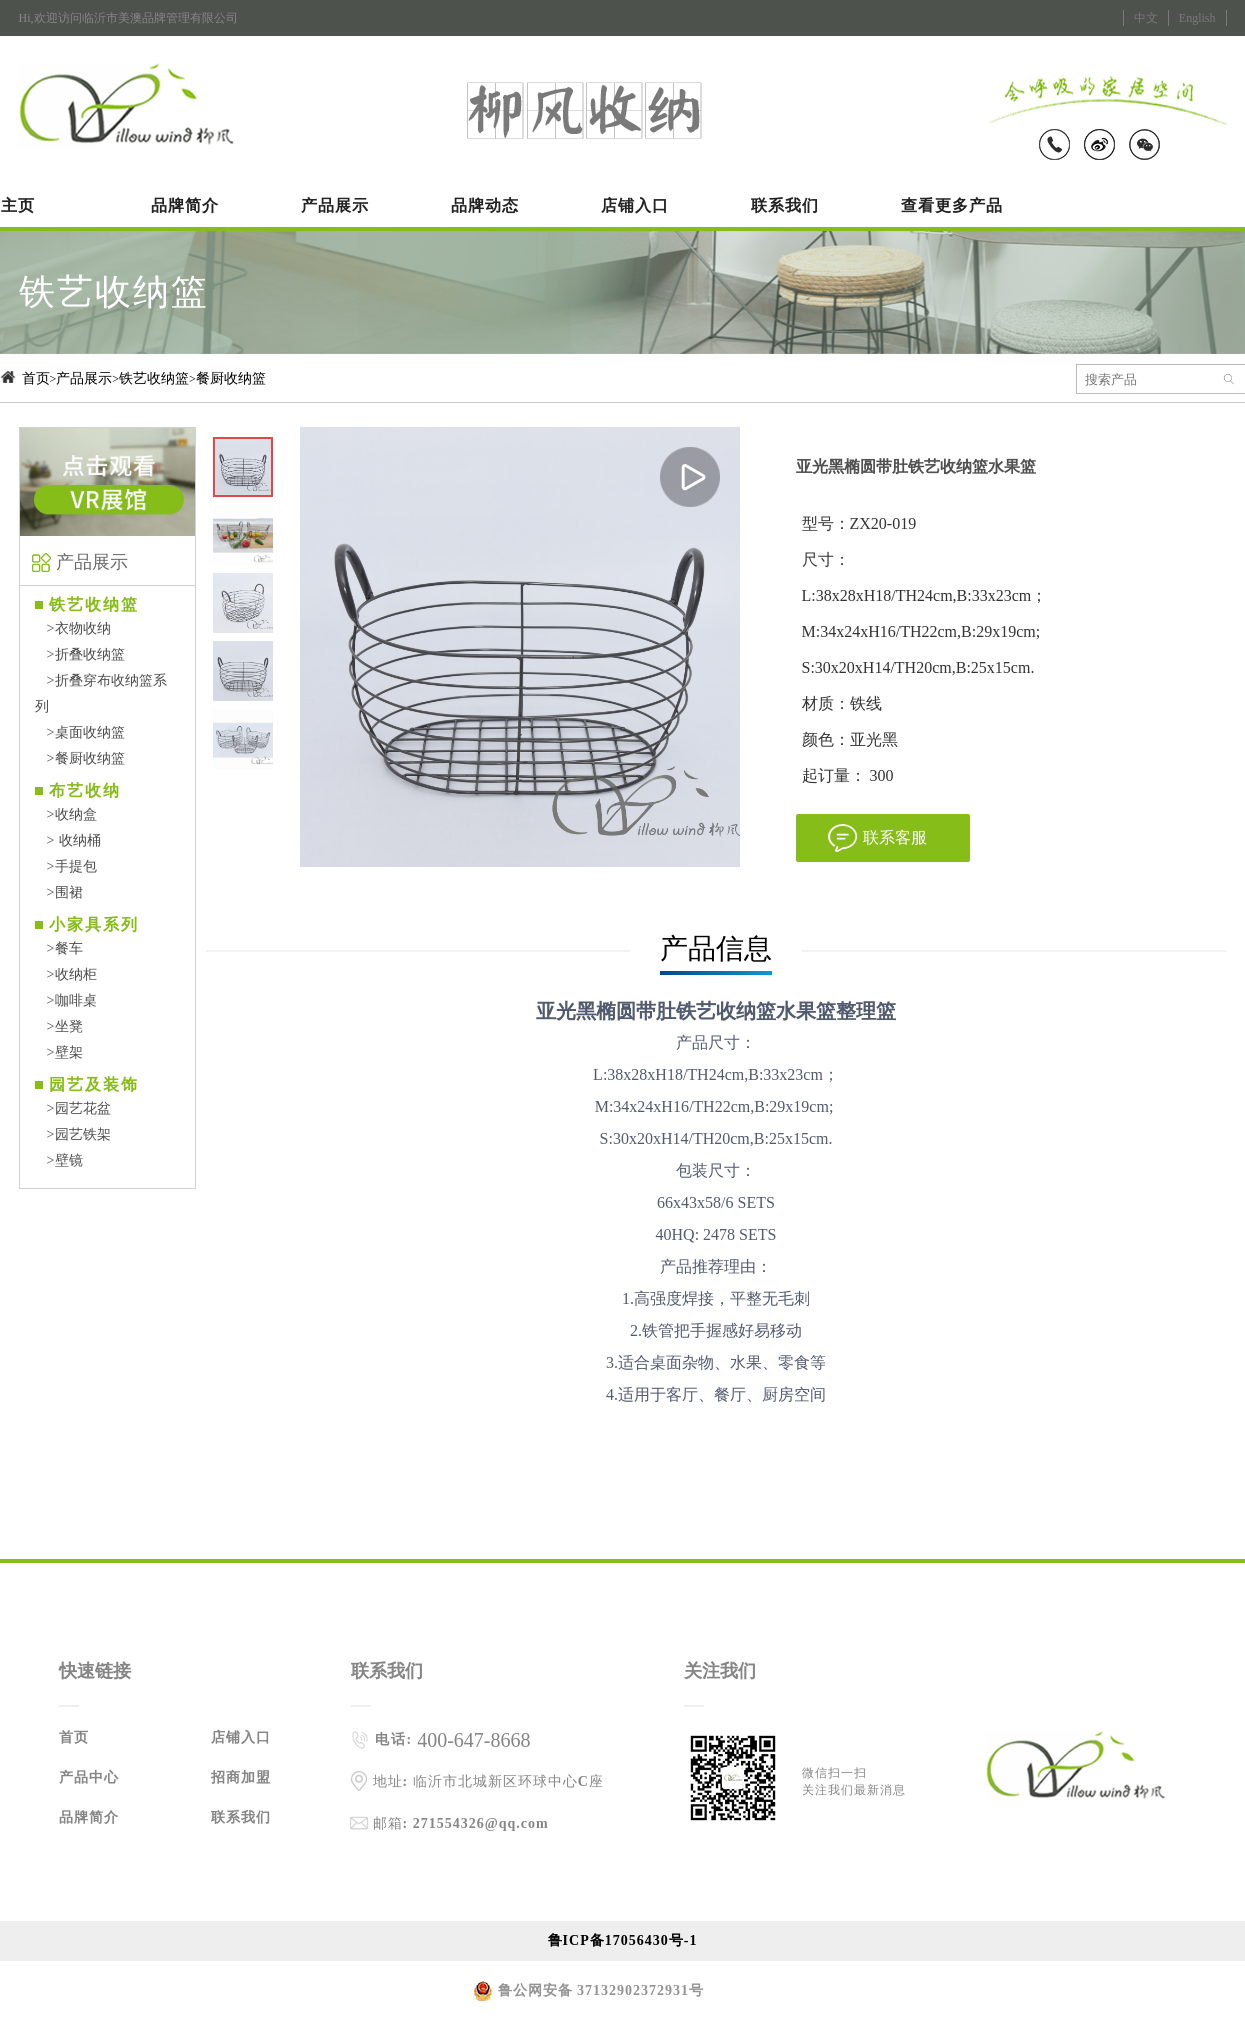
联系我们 (785, 205)
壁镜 (59, 1160)
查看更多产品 (952, 205)
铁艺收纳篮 (154, 378)
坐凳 (59, 1026)
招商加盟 (241, 1777)
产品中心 (89, 1777)
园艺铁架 (73, 1134)
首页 (36, 378)
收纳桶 (68, 840)
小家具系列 (94, 924)
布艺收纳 (85, 790)
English (1197, 18)
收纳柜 (66, 974)
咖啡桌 (66, 1000)
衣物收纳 (73, 628)
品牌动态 (485, 205)
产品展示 (335, 205)
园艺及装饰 (94, 1084)
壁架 (59, 1052)
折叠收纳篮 (80, 654)
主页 (18, 205)
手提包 (66, 866)
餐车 (59, 948)
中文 (1146, 18)
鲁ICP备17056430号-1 (623, 1940)
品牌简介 (185, 205)
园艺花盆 (73, 1108)
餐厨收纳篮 (231, 378)
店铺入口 (635, 205)
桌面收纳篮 (80, 732)
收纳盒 (66, 814)
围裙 (59, 892)
